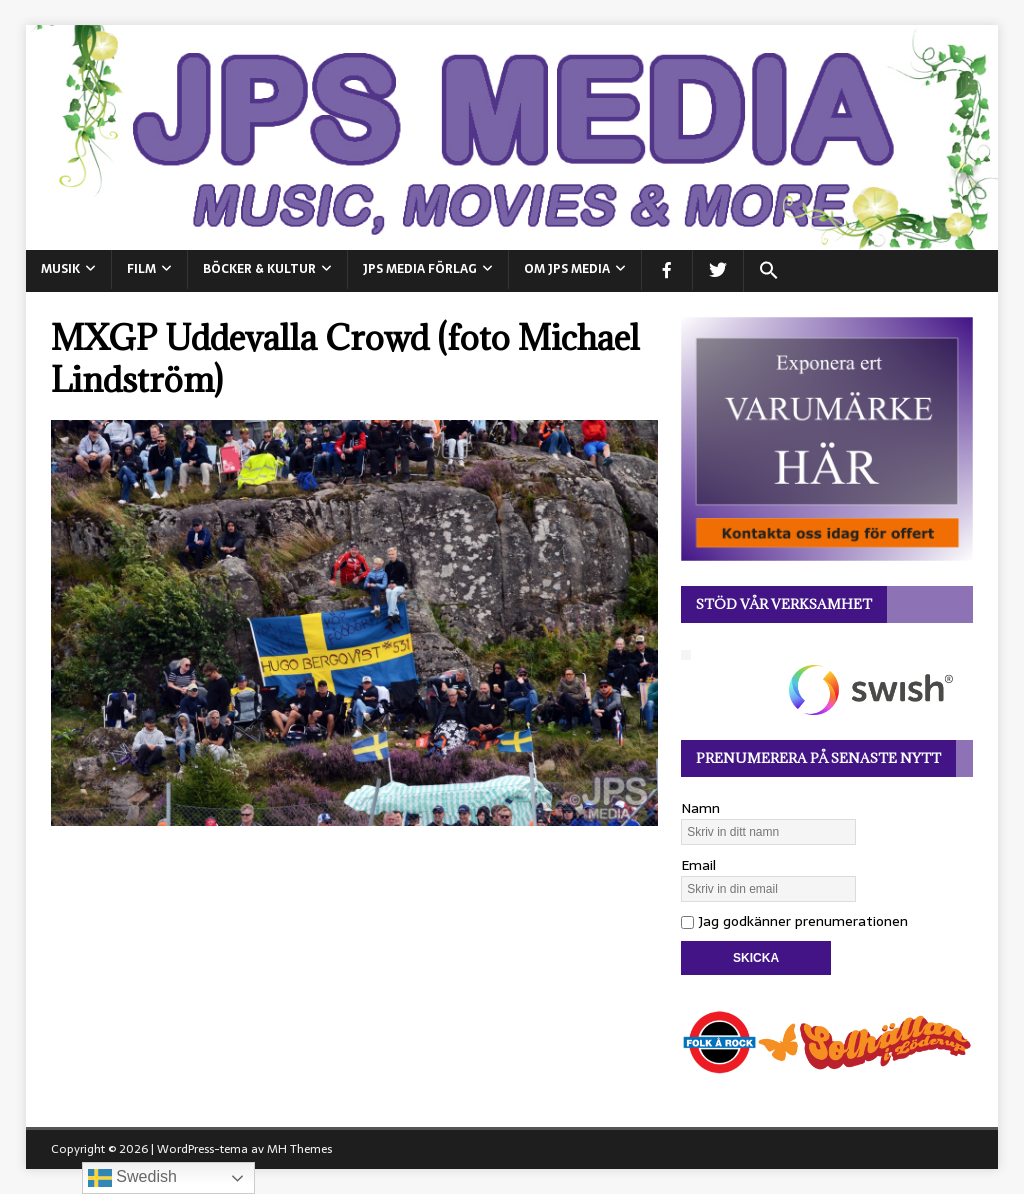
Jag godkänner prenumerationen (794, 921)
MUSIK (60, 269)
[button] (768, 271)
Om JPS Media (567, 269)
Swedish (132, 1178)
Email (698, 865)
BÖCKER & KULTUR (259, 269)
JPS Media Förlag (420, 269)
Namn (700, 808)
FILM (141, 269)
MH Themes (299, 1149)
